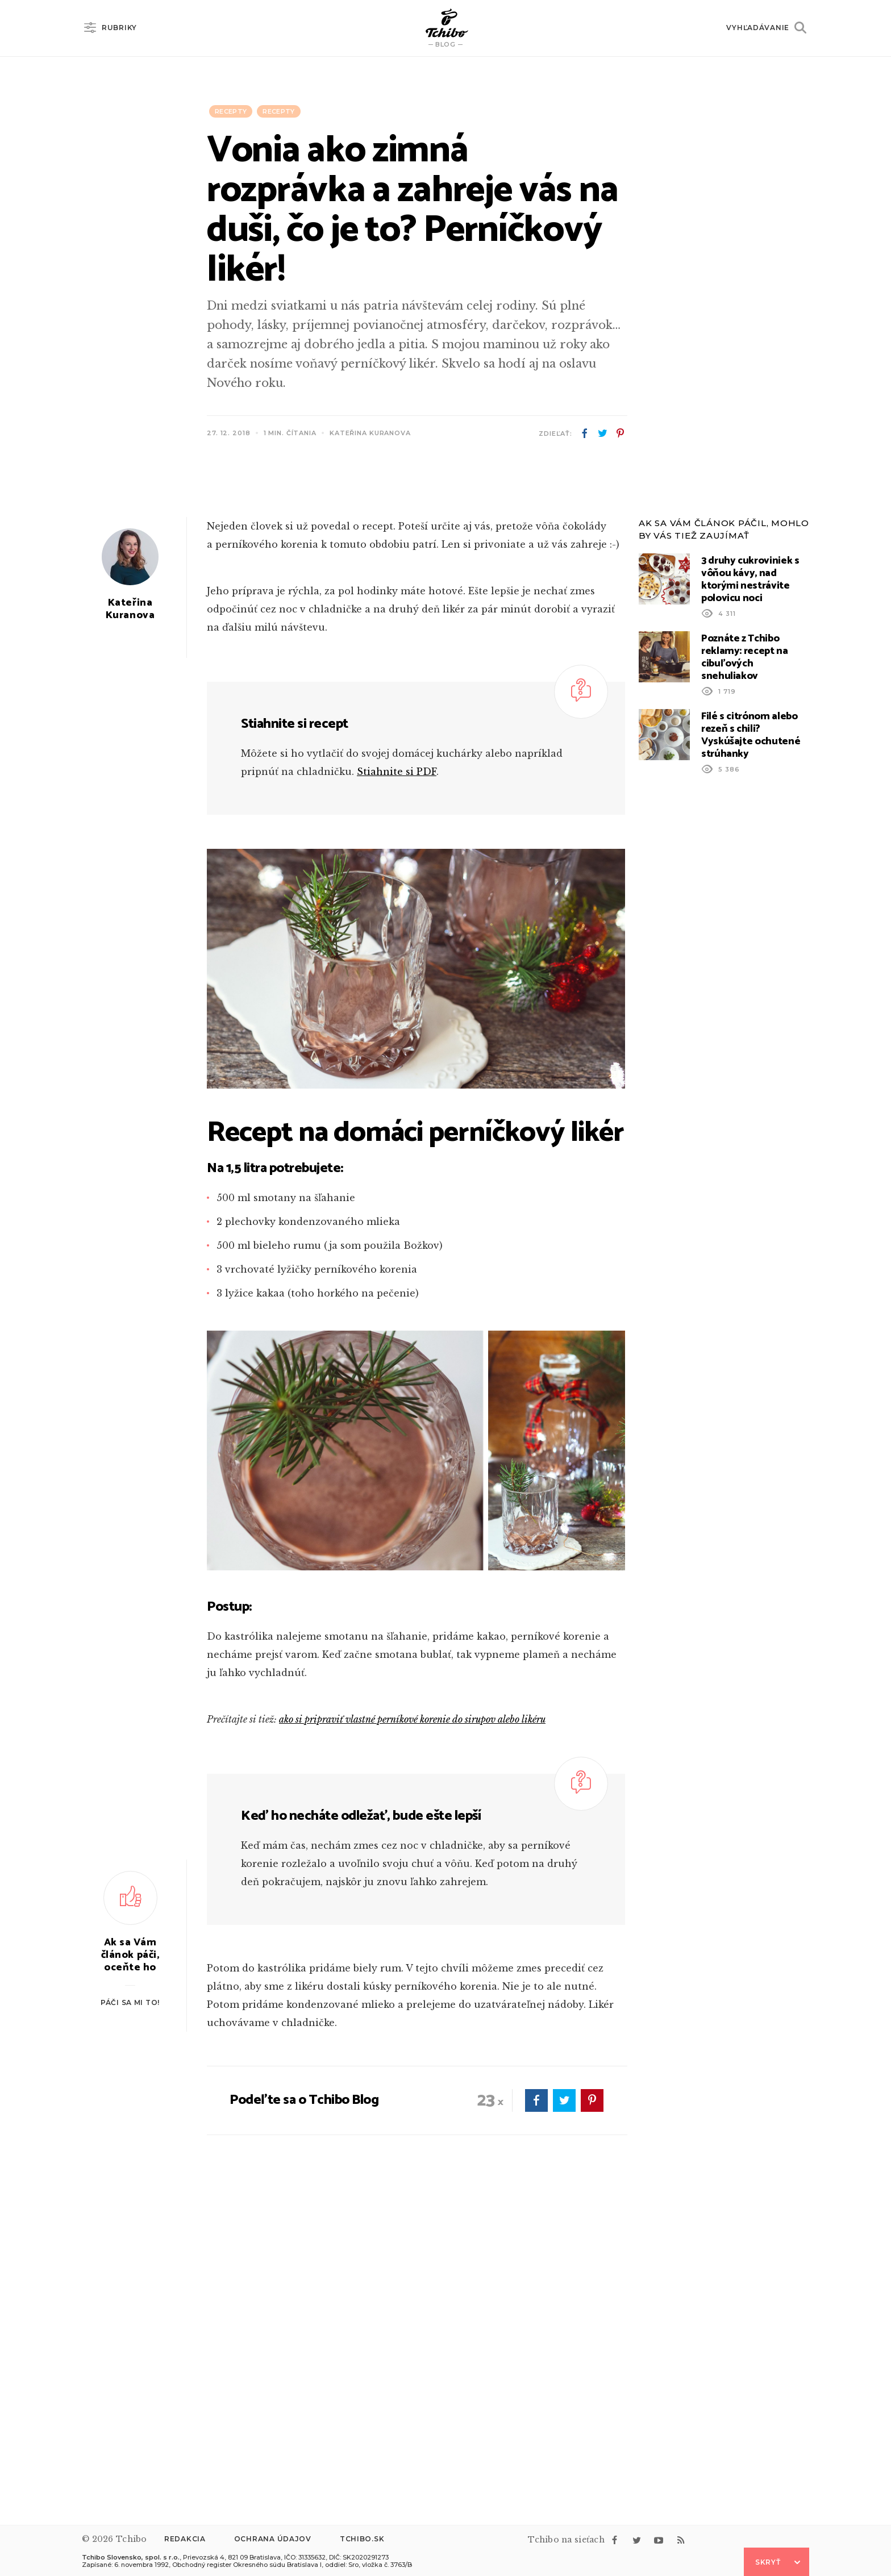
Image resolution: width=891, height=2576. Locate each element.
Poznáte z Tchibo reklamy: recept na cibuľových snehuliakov (744, 962)
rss (681, 2540)
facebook (584, 433)
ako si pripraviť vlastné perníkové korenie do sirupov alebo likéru (412, 2023)
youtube (658, 2540)
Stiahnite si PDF (396, 1076)
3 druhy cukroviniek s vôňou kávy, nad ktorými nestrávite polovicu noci (750, 884)
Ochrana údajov (272, 2539)
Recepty (231, 111)
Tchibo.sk (362, 2539)
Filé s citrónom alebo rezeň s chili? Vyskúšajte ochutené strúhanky (750, 1039)
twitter (602, 433)
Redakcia (185, 2539)
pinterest (620, 433)
